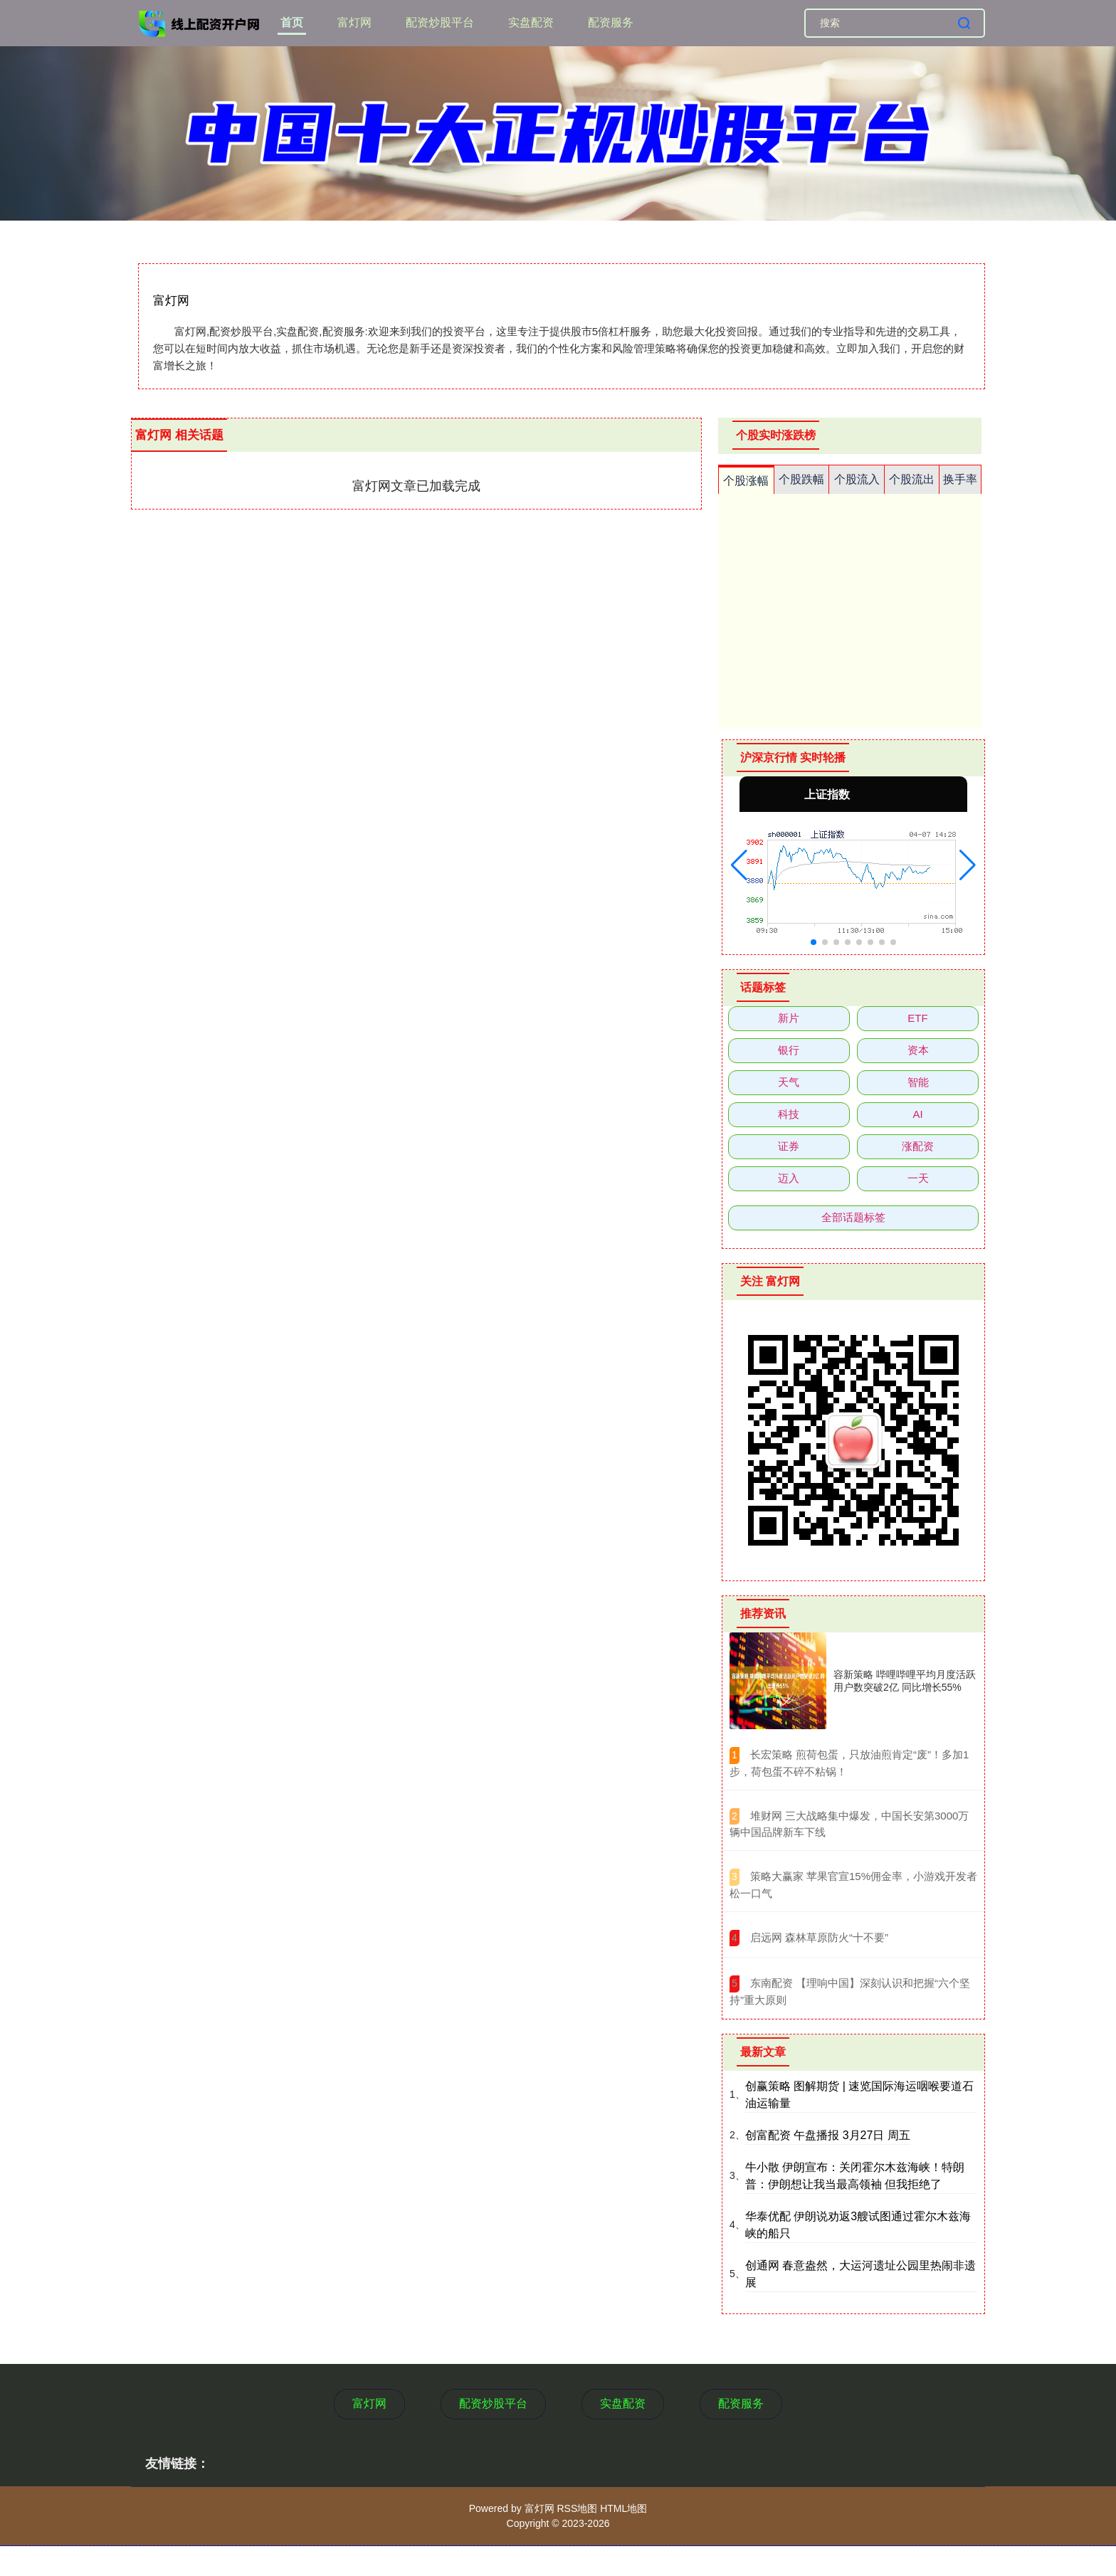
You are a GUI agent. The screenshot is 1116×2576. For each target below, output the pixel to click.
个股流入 (857, 479)
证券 (788, 1146)
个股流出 (912, 479)
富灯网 (354, 22)
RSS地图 (577, 2508)
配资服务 (610, 22)
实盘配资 (531, 22)
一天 (918, 1178)
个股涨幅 (746, 481)
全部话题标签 (853, 1217)
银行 (788, 1050)
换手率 (960, 479)
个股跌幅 (801, 479)
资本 (918, 1050)
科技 (788, 1114)
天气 (788, 1082)
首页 (291, 22)
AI (917, 1114)
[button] (739, 865)
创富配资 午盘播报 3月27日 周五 (827, 2135)
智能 (918, 1082)
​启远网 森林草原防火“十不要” (819, 1937)
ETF (917, 1018)
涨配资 (918, 1146)
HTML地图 (623, 2508)
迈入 (788, 1178)
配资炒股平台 (440, 22)
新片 (788, 1018)
